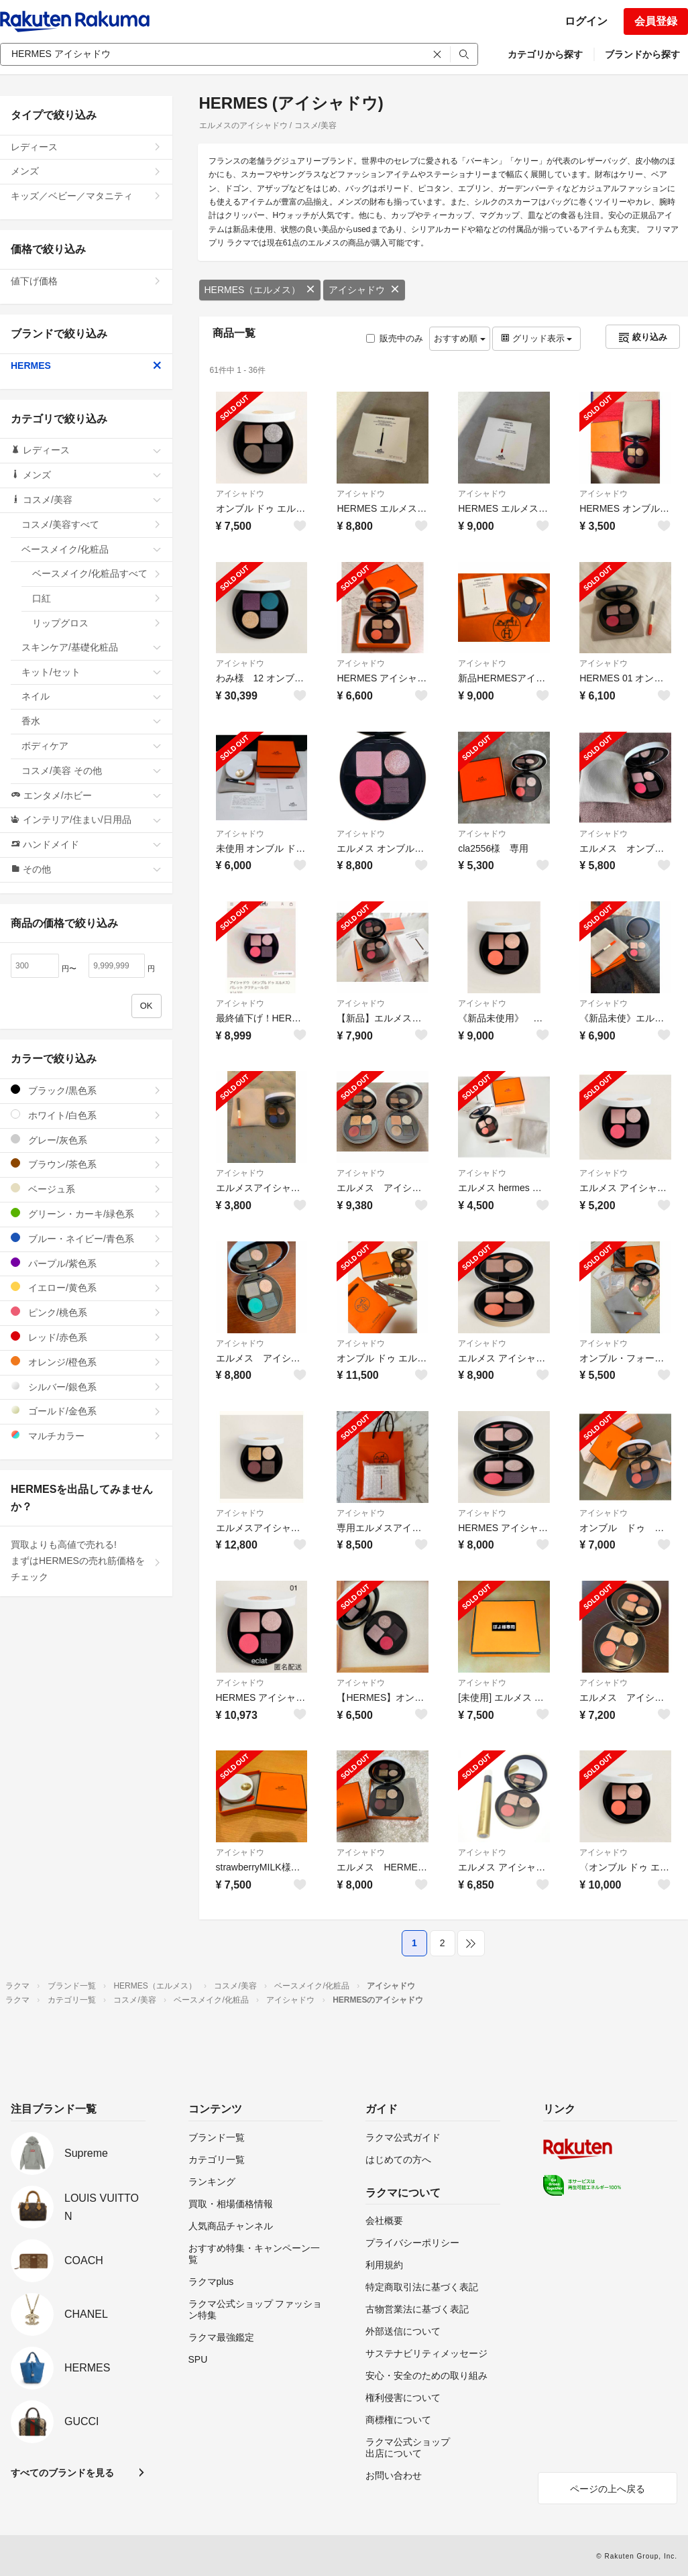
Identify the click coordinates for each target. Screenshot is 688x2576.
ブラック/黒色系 (86, 1090)
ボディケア (91, 745)
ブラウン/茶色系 (86, 1164)
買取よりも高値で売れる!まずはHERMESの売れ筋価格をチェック (86, 1560)
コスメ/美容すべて (91, 524)
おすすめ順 (459, 338)
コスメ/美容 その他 (91, 770)
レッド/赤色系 (86, 1337)
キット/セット (91, 672)
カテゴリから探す (545, 54)
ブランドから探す (642, 54)
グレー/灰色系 (86, 1139)
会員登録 (655, 21)
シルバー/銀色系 (86, 1386)
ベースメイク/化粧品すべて (97, 573)
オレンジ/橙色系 (86, 1361)
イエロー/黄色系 (86, 1287)
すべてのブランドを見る (62, 2472)
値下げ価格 (86, 281)
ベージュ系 (86, 1188)
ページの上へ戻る (607, 2488)
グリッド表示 (536, 338)
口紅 (97, 598)
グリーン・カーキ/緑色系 (86, 1213)
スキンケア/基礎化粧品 (91, 647)
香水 (91, 721)
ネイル (91, 696)
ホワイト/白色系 (86, 1115)
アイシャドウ (364, 289)
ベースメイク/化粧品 (91, 549)
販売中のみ (394, 338)
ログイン (586, 21)
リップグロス (97, 623)
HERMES (86, 365)
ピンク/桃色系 (86, 1312)
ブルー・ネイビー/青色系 (86, 1238)
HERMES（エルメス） (260, 289)
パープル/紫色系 (86, 1263)
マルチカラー (86, 1435)
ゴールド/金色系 (86, 1410)
